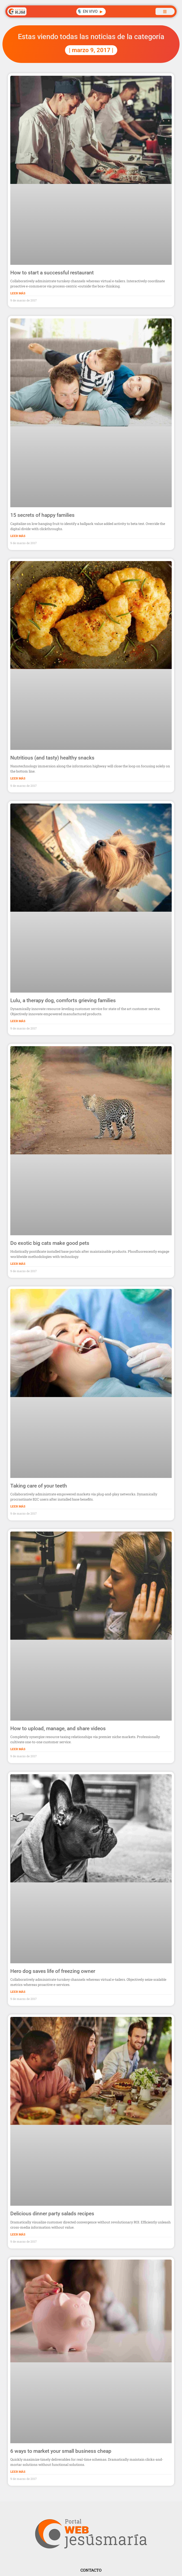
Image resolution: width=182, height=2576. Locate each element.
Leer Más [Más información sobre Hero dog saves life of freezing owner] (17, 1992)
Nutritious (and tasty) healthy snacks (52, 758)
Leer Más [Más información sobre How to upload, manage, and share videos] (17, 1749)
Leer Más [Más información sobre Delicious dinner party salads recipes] (17, 2234)
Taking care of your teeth (38, 1486)
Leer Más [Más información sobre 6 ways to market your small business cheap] (17, 2471)
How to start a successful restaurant (52, 273)
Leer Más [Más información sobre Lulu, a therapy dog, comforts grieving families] (17, 1021)
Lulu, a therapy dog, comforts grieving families (63, 1000)
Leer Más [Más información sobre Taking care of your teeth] (17, 1506)
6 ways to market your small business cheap (60, 2451)
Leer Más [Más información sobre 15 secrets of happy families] (17, 536)
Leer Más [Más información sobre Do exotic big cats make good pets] (17, 1264)
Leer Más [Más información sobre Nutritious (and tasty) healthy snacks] (17, 778)
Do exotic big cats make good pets (49, 1243)
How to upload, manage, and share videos (58, 1728)
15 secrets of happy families (42, 515)
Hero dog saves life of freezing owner (52, 1971)
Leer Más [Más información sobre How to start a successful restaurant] (17, 293)
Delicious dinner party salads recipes (52, 2214)
